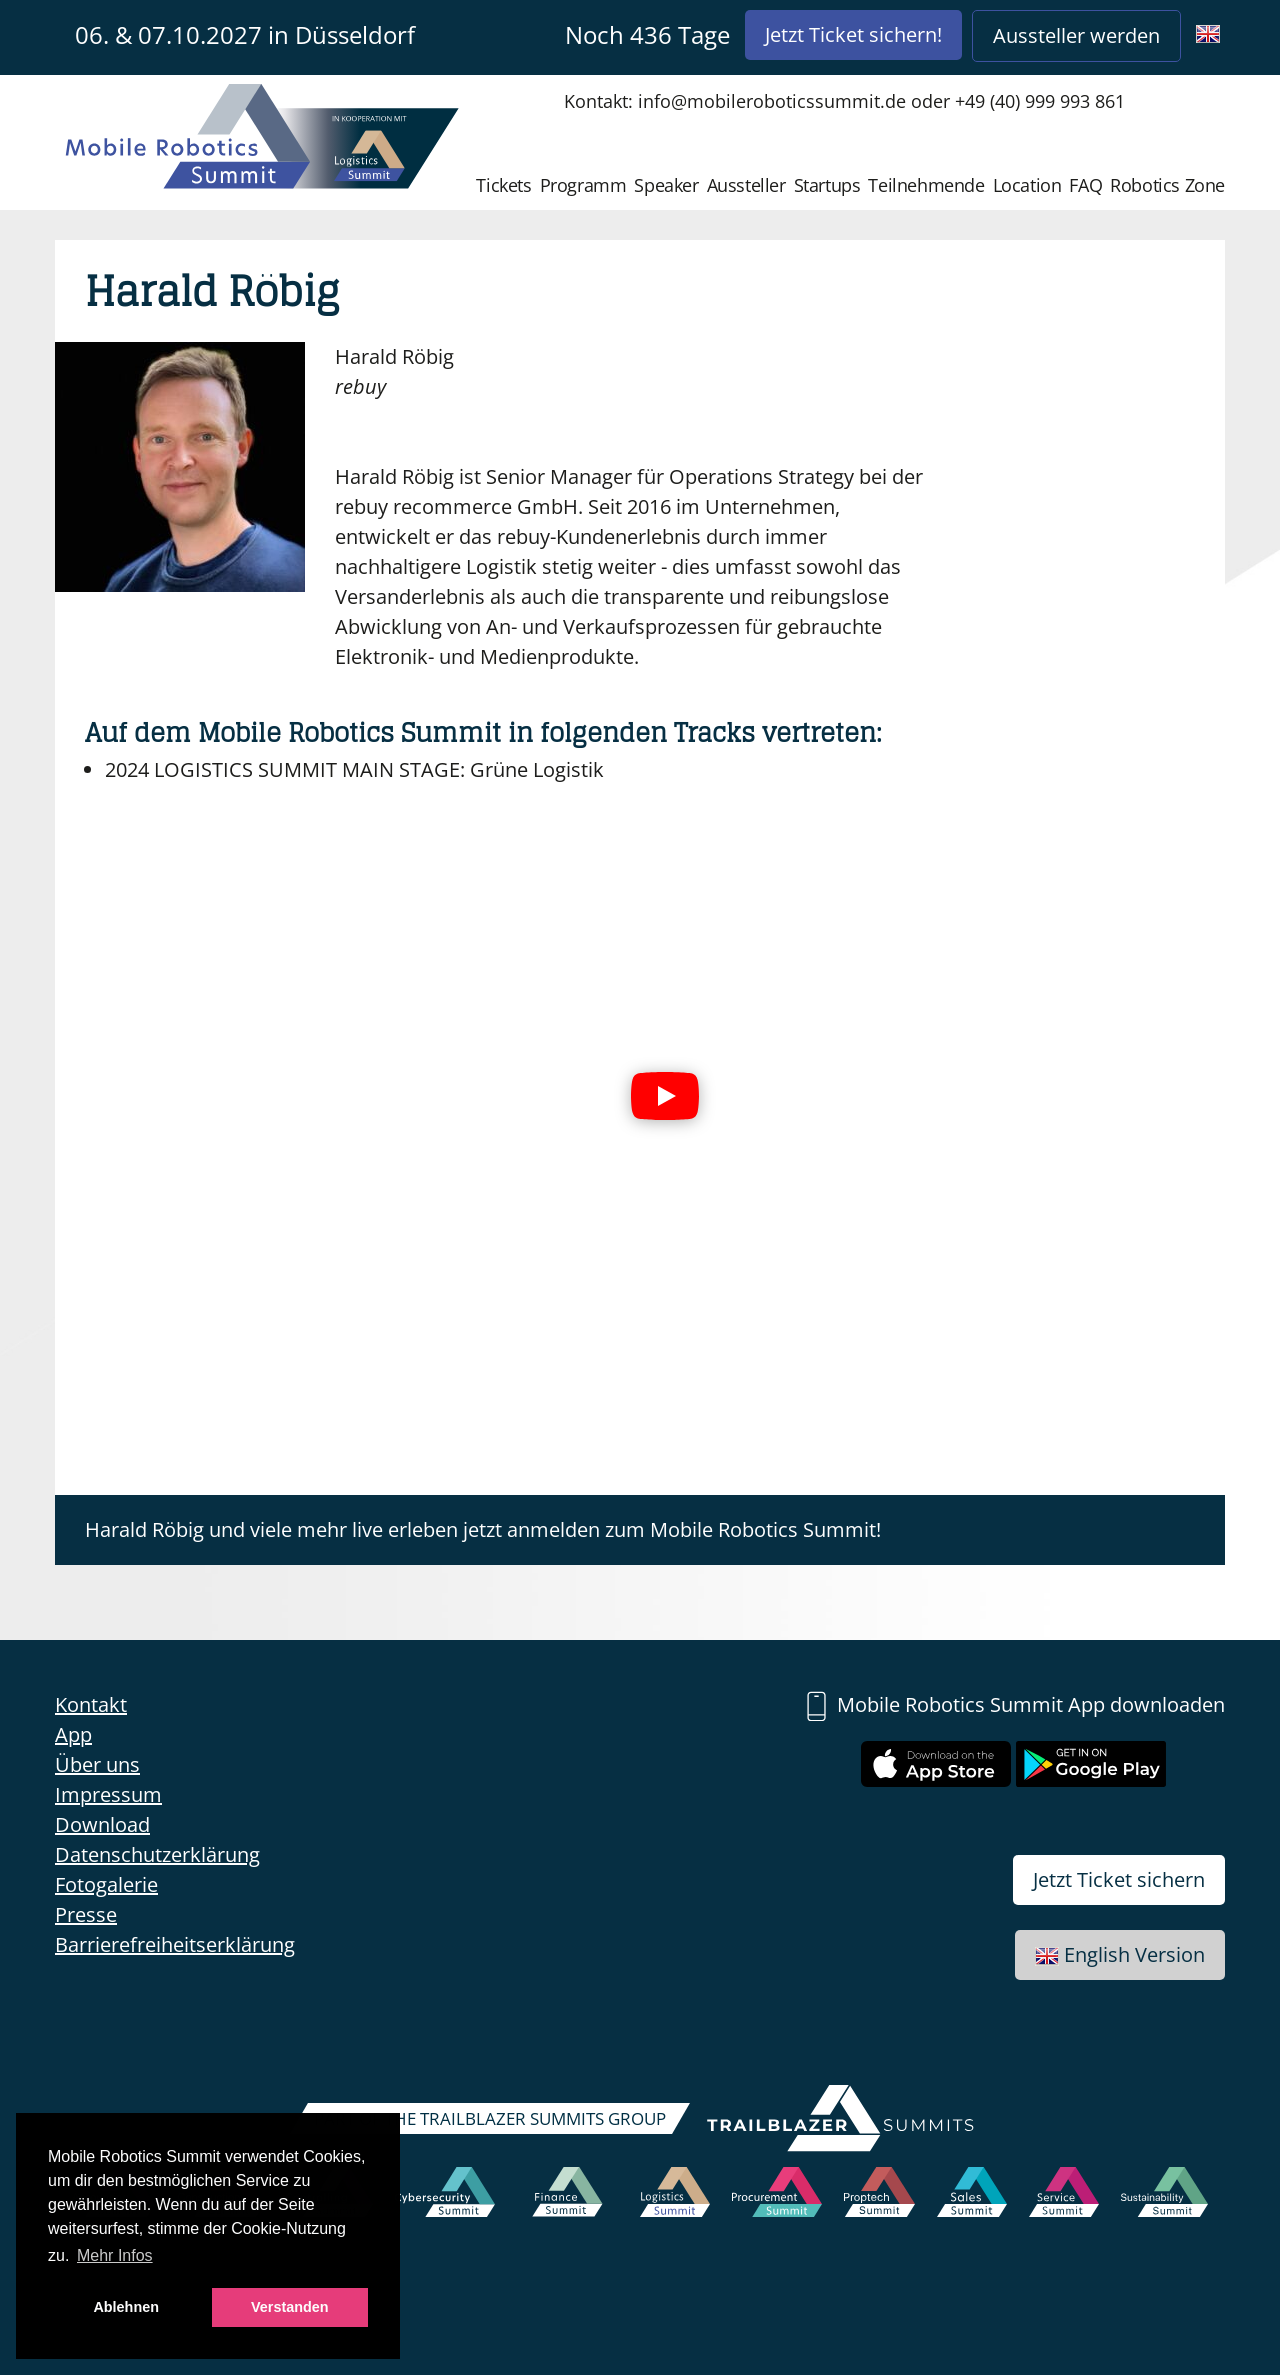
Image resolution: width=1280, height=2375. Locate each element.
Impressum (108, 1794)
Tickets (503, 185)
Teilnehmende (926, 185)
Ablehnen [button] (126, 2307)
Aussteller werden (1076, 35)
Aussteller (746, 185)
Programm (583, 185)
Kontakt (91, 1704)
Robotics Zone (1167, 185)
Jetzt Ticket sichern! (853, 34)
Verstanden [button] (290, 2307)
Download (102, 1824)
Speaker (666, 185)
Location (1027, 185)
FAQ (1085, 185)
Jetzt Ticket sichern (1119, 1879)
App (73, 1734)
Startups (827, 185)
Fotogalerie (106, 1884)
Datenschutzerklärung (157, 1854)
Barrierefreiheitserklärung (175, 1944)
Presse (86, 1914)
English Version (1120, 1954)
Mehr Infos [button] (115, 2255)
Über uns (97, 1764)
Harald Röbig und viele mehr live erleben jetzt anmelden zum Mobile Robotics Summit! (483, 1529)
